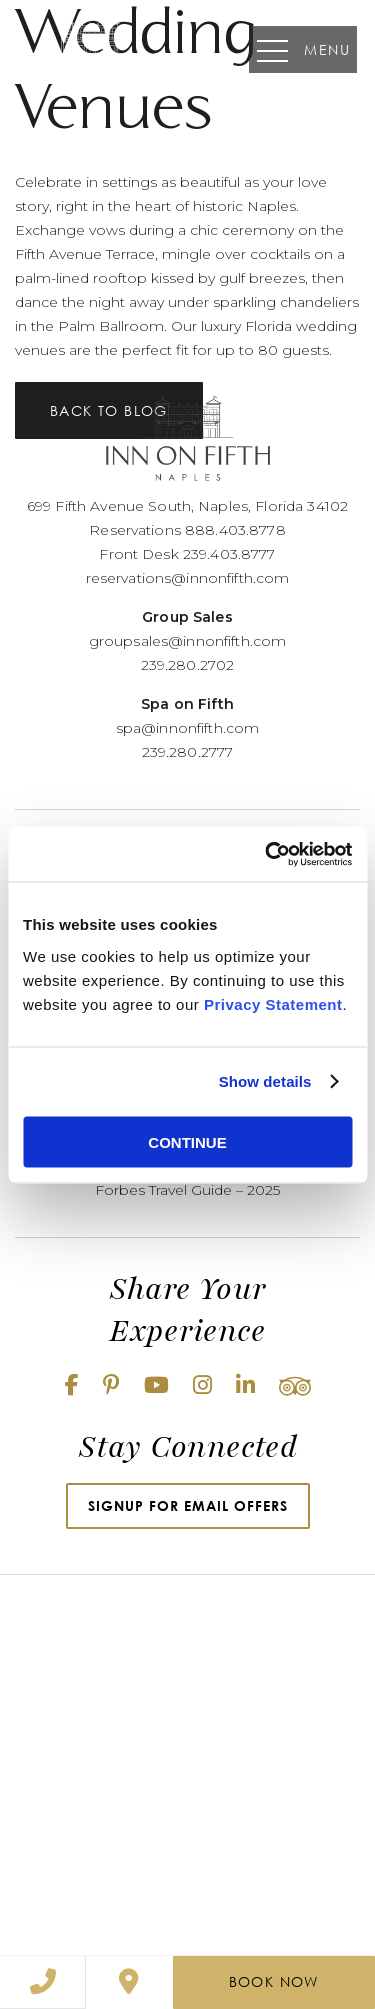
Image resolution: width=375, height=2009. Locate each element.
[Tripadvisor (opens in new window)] (295, 1386)
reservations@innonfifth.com (188, 578)
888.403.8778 (235, 530)
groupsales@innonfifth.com (188, 641)
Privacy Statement (273, 1003)
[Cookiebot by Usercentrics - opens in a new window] (267, 854)
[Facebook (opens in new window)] (72, 1385)
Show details (265, 1081)
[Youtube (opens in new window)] (156, 1385)
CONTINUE (187, 1141)
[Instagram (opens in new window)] (202, 1385)
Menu (303, 49)
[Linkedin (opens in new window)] (245, 1385)
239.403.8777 (229, 554)
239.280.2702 (188, 665)
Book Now (274, 1981)
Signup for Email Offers (188, 1505)
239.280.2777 (188, 752)
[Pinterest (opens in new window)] (111, 1385)
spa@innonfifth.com (188, 728)
